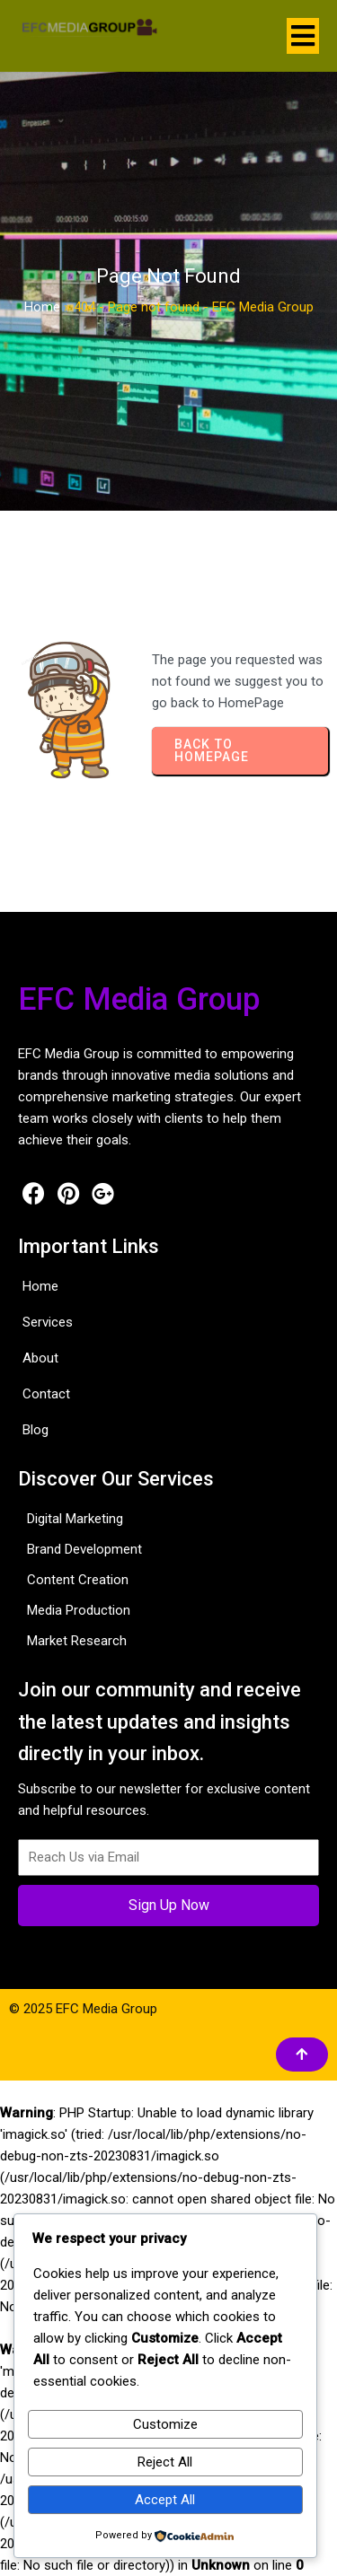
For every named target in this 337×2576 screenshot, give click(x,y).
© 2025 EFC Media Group (83, 2009)
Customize (165, 2424)
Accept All (165, 2500)
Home (42, 307)
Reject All (164, 2462)
